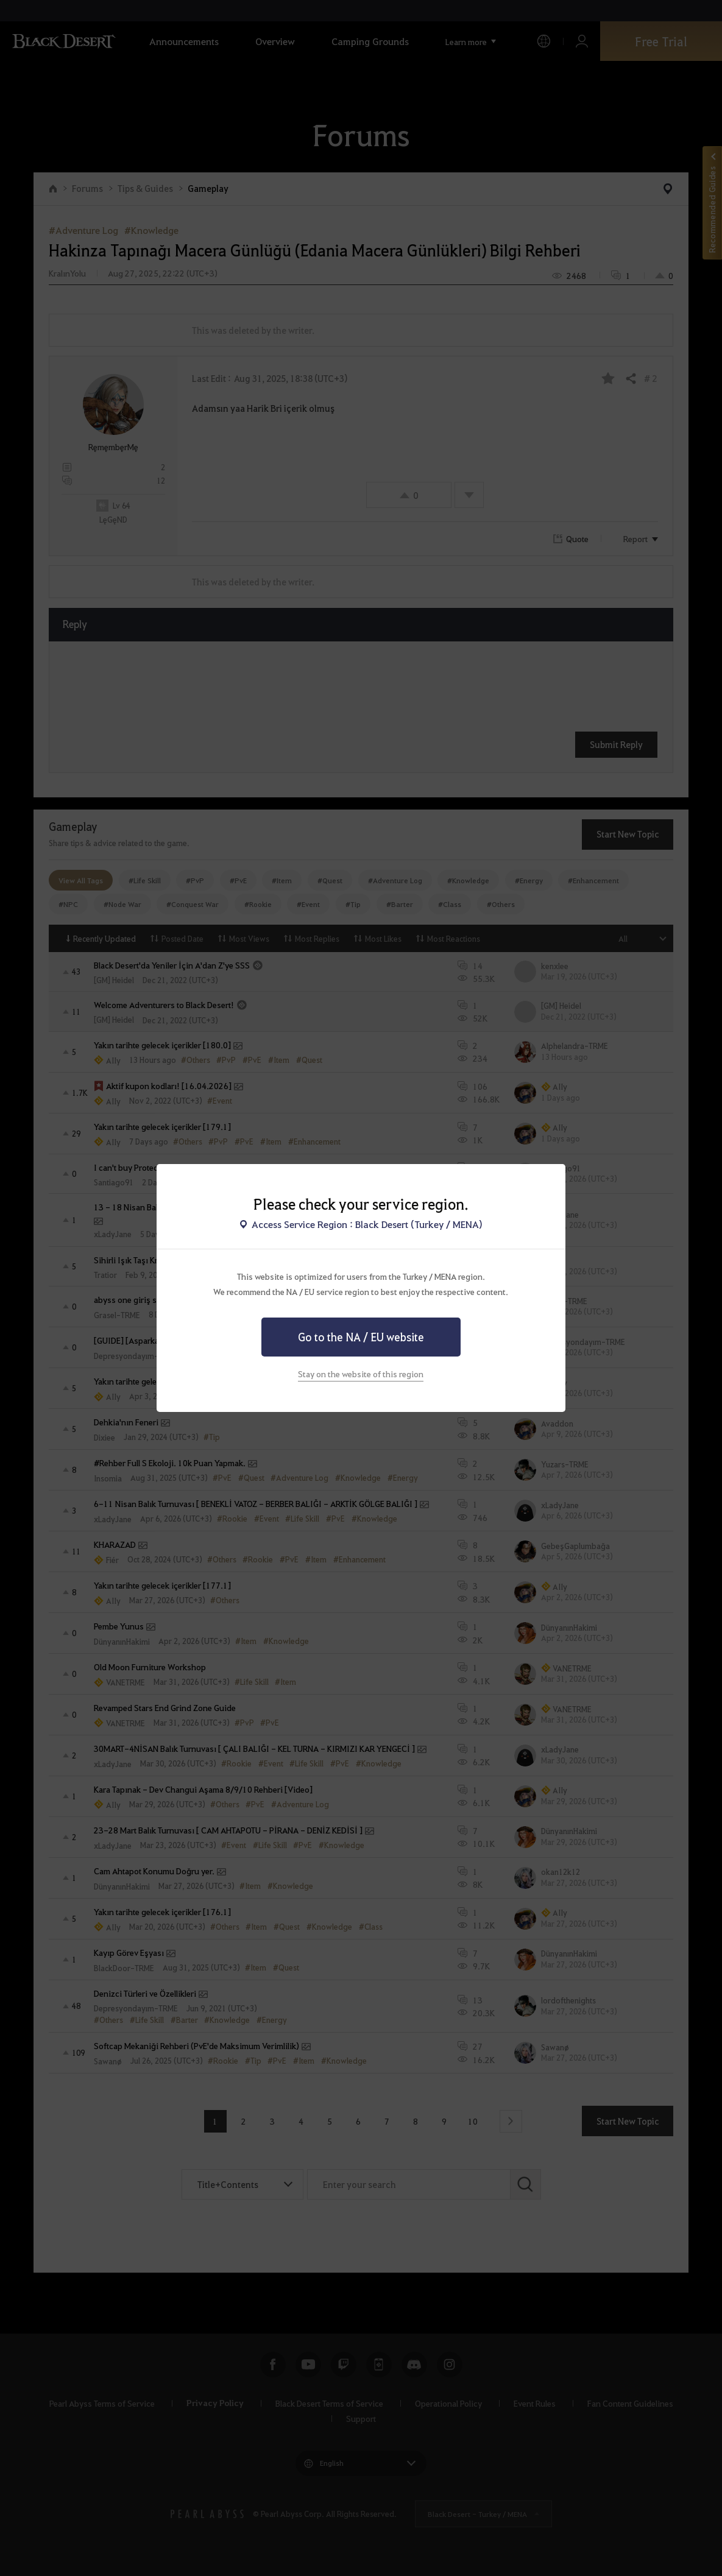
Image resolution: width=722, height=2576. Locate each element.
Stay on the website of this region (360, 1373)
